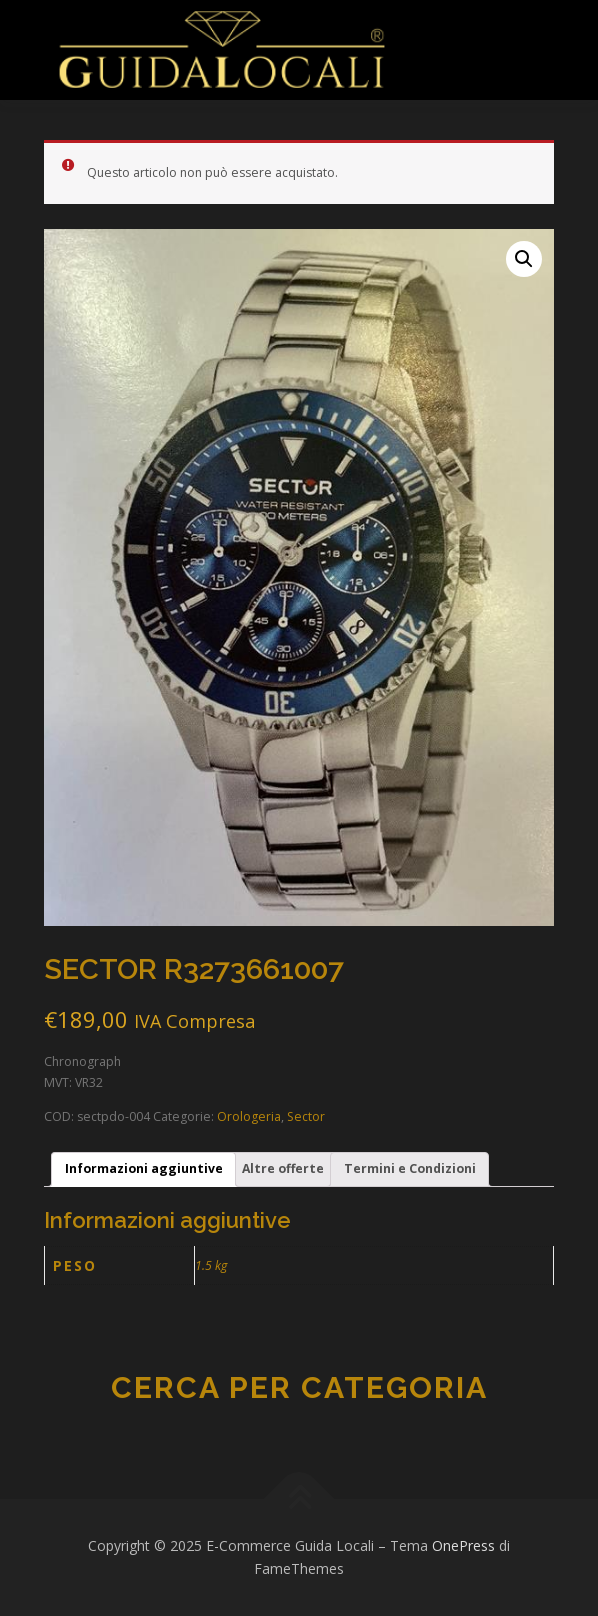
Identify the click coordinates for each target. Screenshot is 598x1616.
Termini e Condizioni (410, 1168)
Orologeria (249, 1116)
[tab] (143, 1169)
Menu (437, 37)
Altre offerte (283, 1168)
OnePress (463, 1545)
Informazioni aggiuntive (144, 1168)
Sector (306, 1116)
